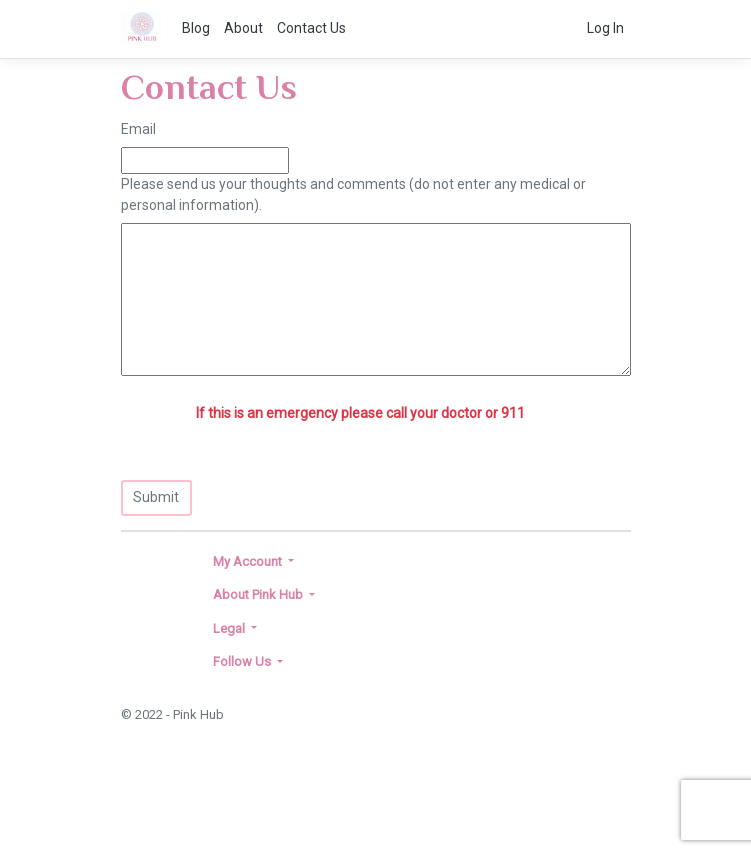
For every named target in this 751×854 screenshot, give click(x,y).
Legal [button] (230, 628)
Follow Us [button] (243, 661)
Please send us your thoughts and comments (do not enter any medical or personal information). (353, 194)
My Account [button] (249, 561)
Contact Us (311, 28)
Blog (196, 28)
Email (138, 129)
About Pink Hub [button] (259, 594)
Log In (605, 28)
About (243, 28)
